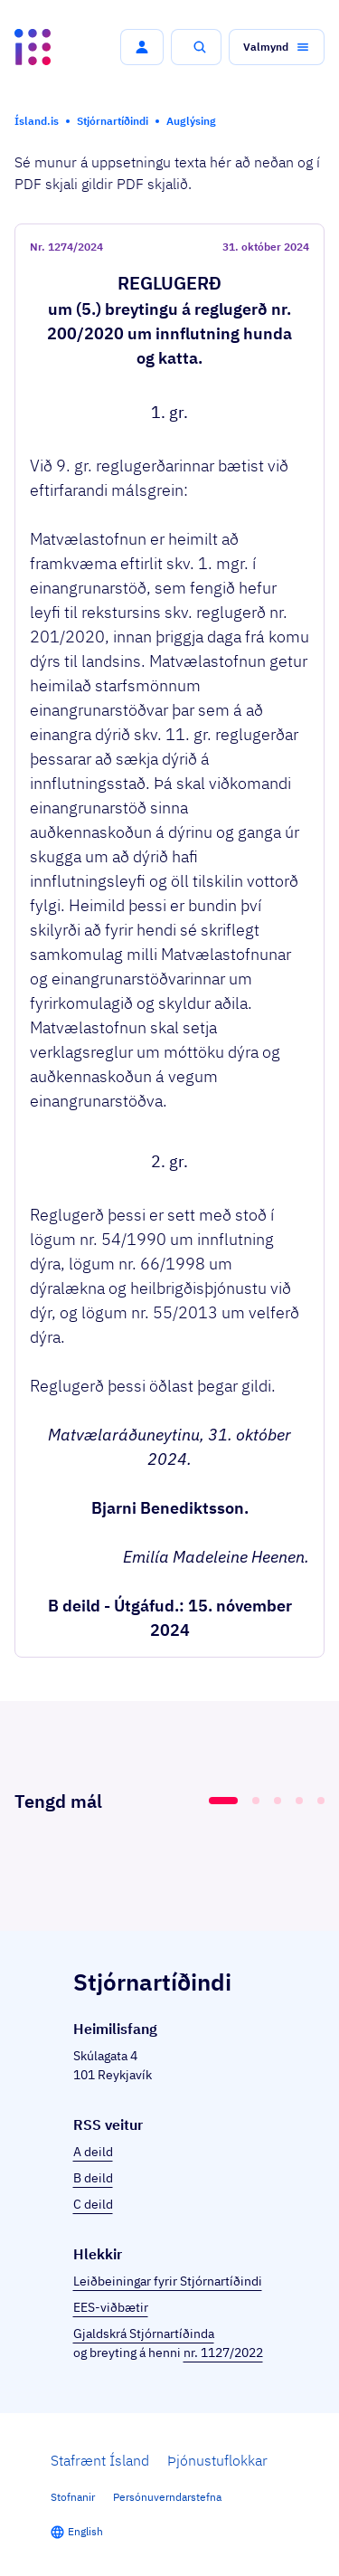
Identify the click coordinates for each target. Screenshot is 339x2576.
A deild (93, 2151)
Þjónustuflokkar (217, 2460)
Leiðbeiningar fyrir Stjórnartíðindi (167, 2281)
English (85, 2531)
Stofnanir (73, 2497)
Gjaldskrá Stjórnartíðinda (143, 2333)
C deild (93, 2204)
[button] (142, 47)
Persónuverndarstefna (167, 2497)
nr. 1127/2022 (223, 2352)
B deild (93, 2178)
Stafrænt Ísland (100, 2460)
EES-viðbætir (110, 2307)
